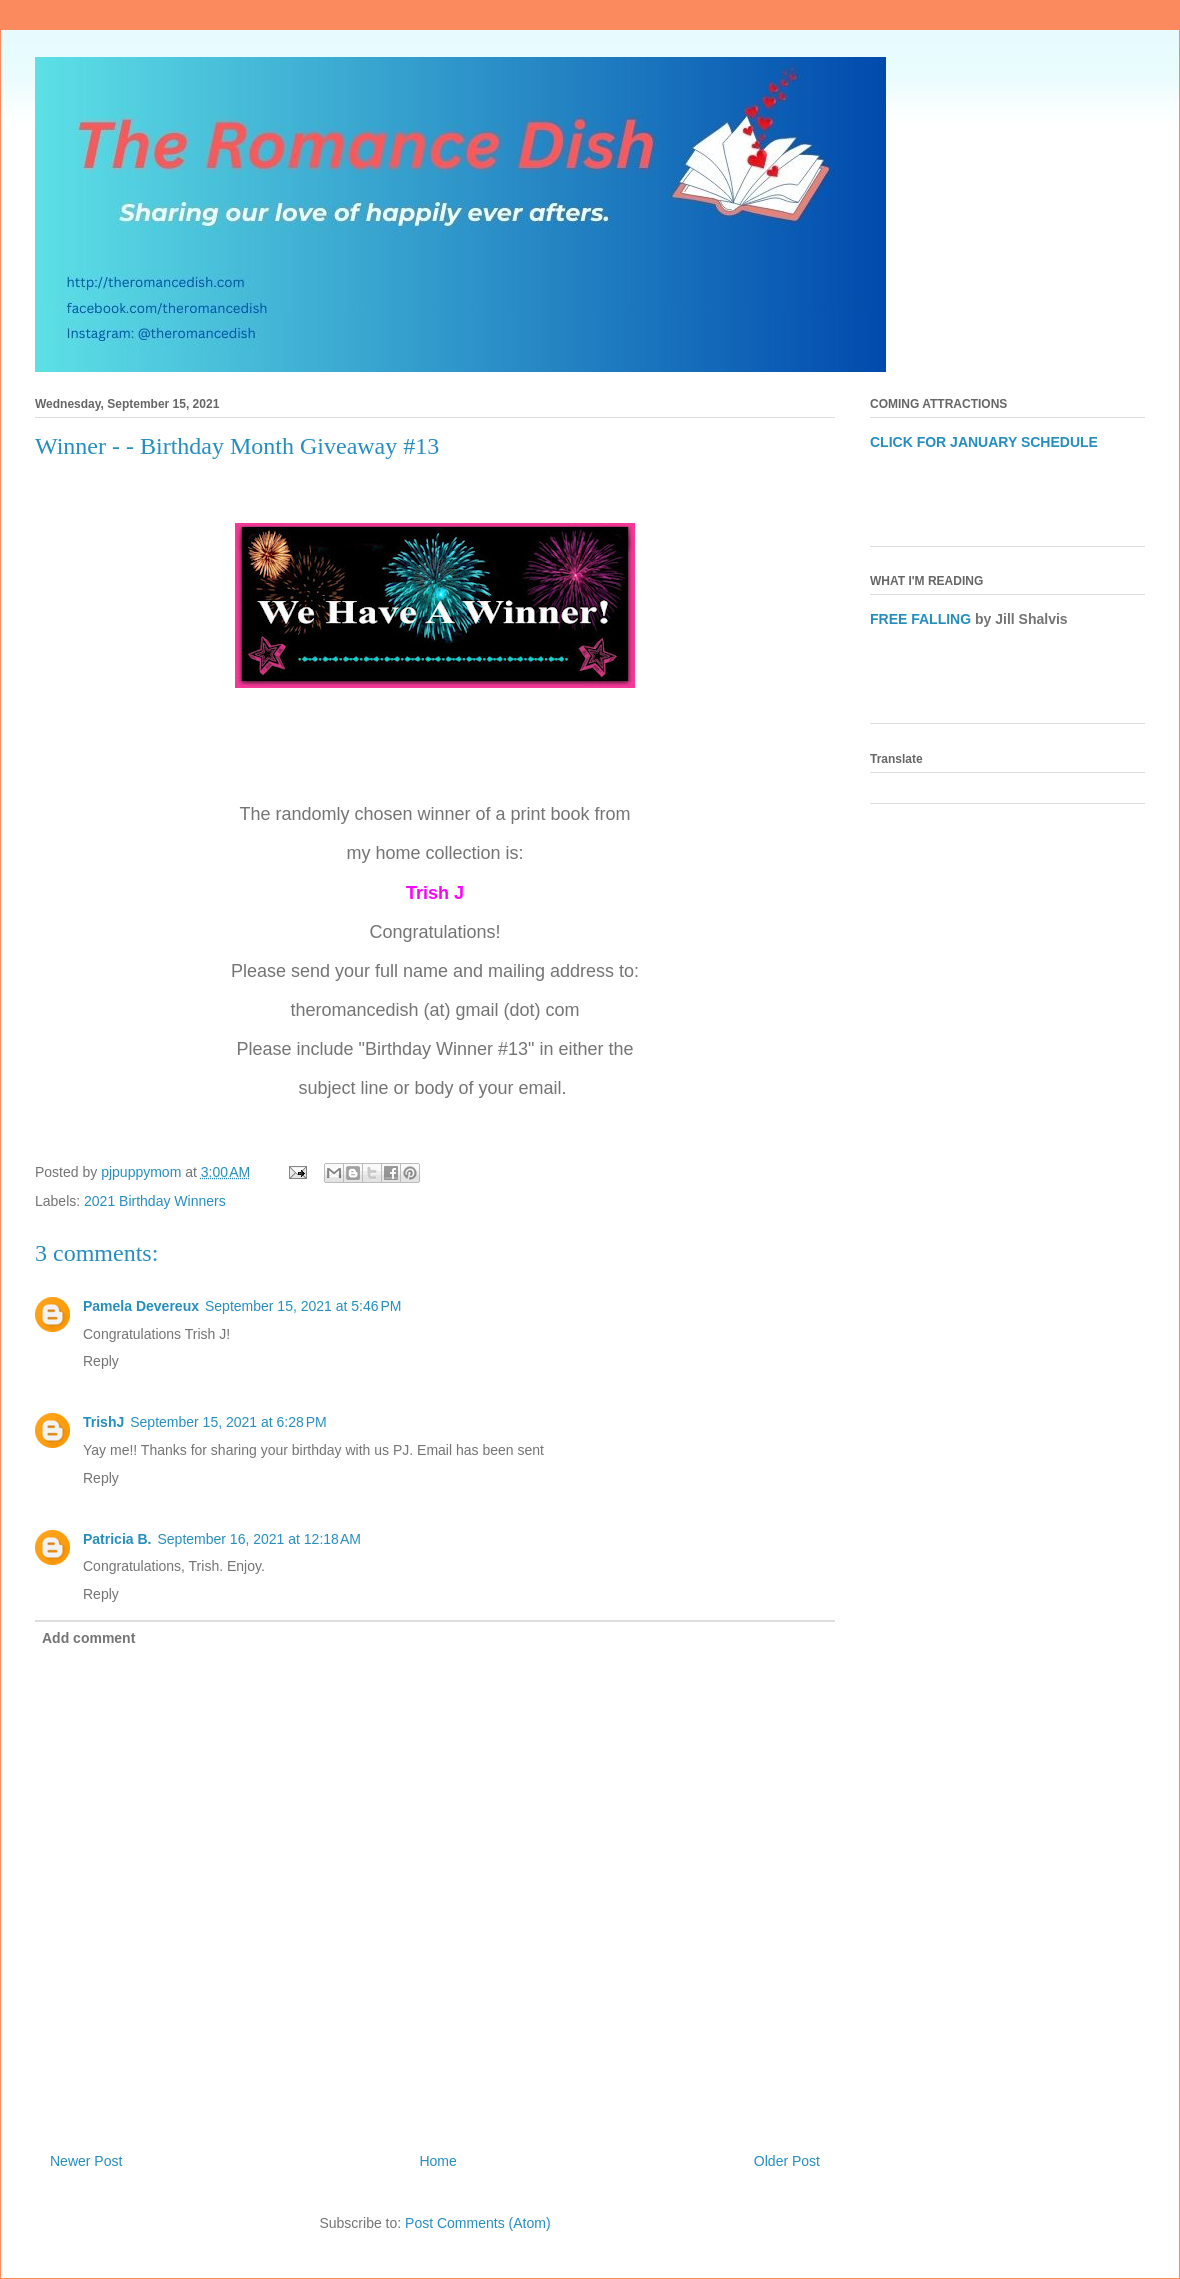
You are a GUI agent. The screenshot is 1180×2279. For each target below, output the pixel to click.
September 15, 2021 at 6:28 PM (228, 1422)
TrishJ (103, 1422)
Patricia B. (117, 1539)
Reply (101, 1361)
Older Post (787, 2161)
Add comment (88, 1638)
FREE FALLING (920, 619)
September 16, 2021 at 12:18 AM (259, 1539)
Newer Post (86, 2161)
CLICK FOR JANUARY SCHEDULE (984, 442)
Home (437, 2161)
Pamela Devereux (141, 1306)
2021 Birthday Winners (155, 1201)
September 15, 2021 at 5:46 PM (303, 1306)
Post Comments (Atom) (477, 2223)
